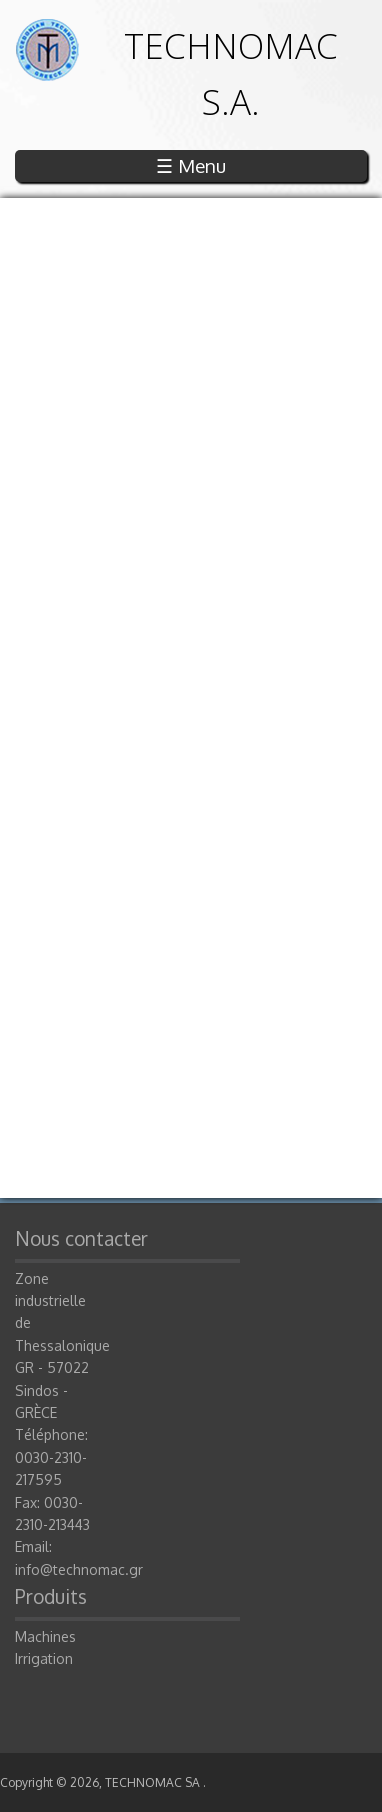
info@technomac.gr (79, 1569)
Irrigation (44, 1658)
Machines (45, 1636)
